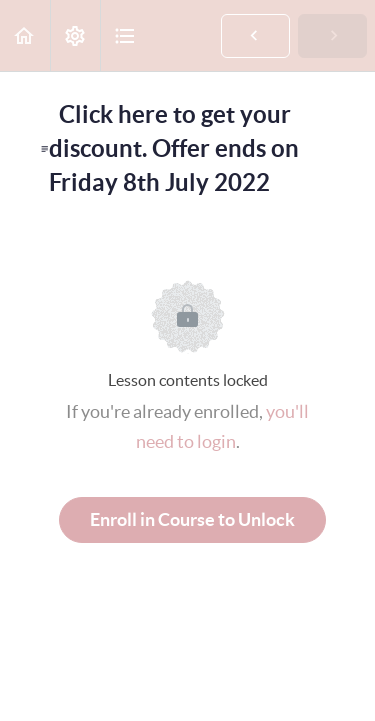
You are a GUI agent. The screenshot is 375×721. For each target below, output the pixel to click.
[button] (25, 35)
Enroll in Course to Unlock (192, 519)
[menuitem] (75, 35)
